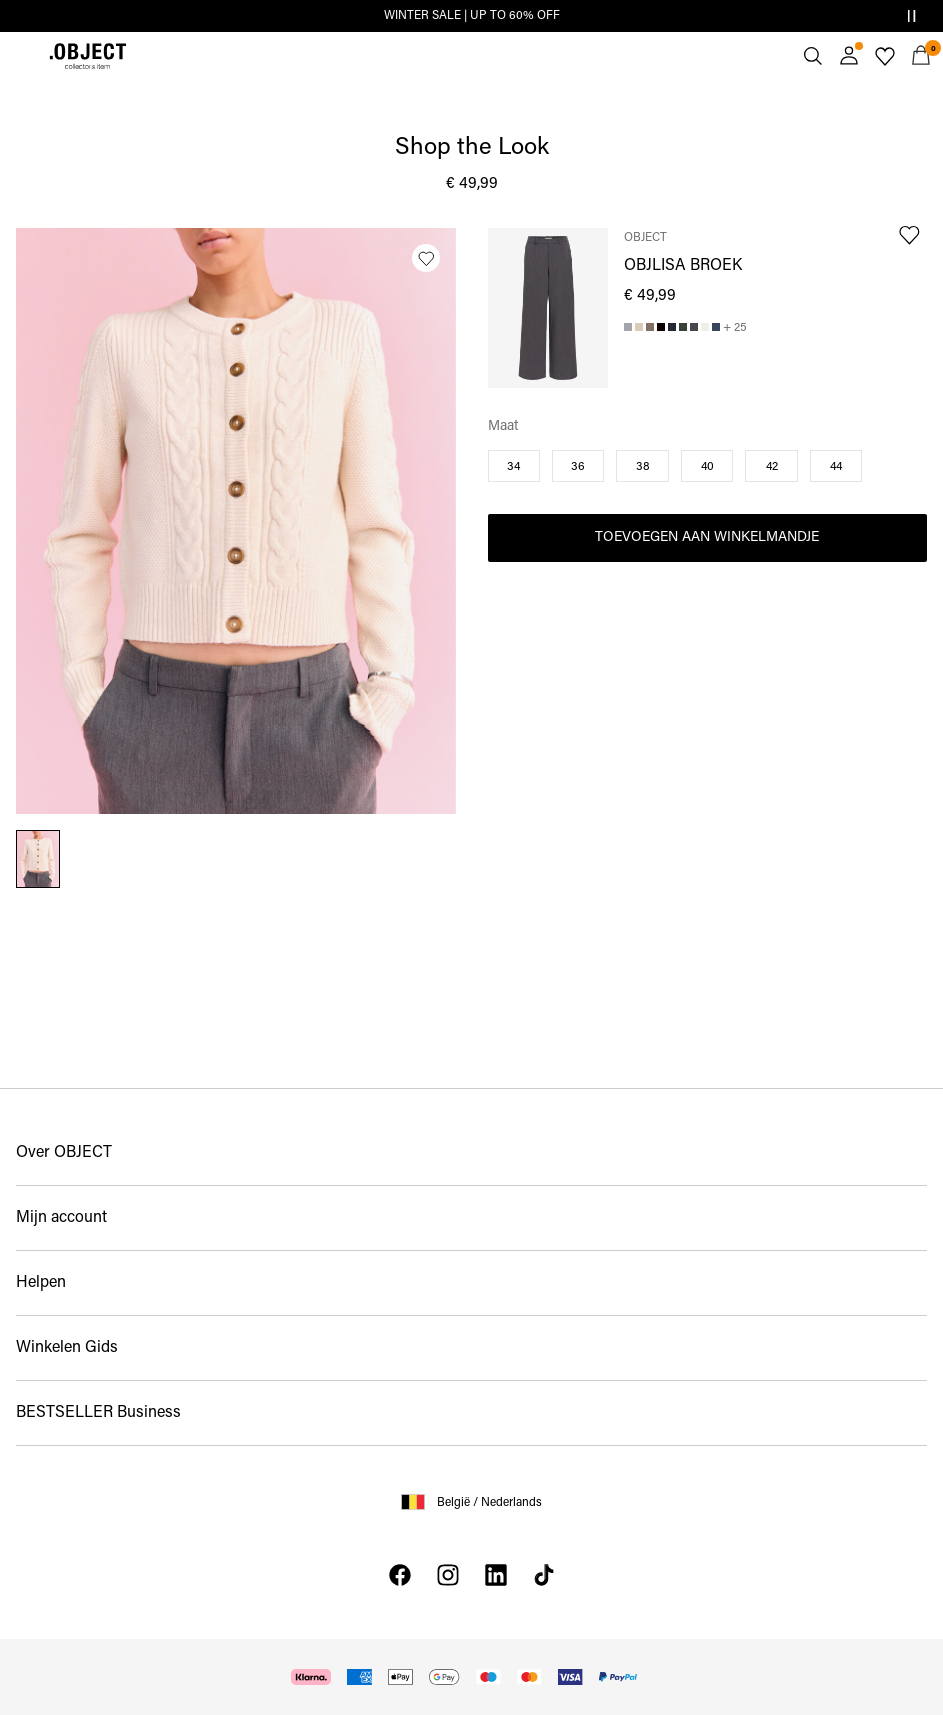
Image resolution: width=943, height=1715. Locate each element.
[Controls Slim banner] (911, 16)
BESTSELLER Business (98, 1413)
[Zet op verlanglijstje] (426, 258)
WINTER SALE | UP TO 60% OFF (472, 16)
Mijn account (61, 1218)
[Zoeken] (813, 56)
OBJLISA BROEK (683, 266)
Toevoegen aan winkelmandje (707, 537)
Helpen (41, 1283)
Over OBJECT (64, 1153)
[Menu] (22, 56)
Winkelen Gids (67, 1348)
